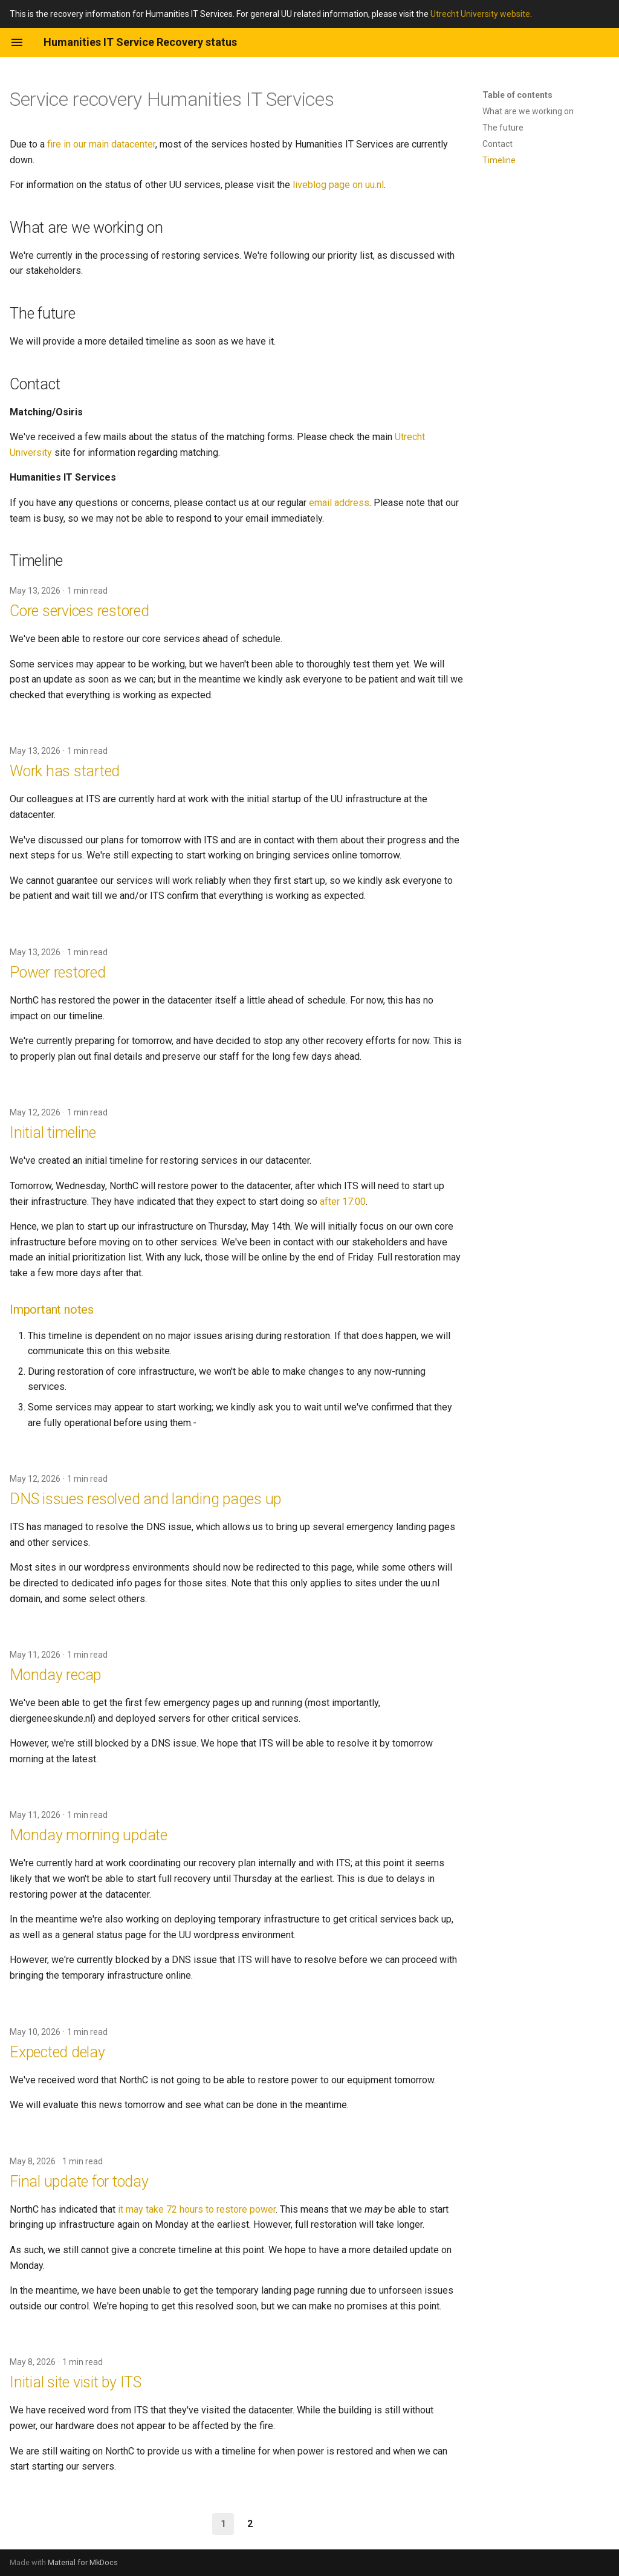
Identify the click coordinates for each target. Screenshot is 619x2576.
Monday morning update (88, 1835)
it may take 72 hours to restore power (197, 2209)
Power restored (58, 972)
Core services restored (79, 611)
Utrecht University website (480, 14)
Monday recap (55, 1675)
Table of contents (517, 95)
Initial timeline (53, 1132)
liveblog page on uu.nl (338, 184)
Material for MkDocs (83, 2562)
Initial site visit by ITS (75, 2382)
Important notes (52, 1309)
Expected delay (57, 2052)
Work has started (65, 771)
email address (339, 502)
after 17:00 (343, 1201)
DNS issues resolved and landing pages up (145, 1499)
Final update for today (79, 2181)
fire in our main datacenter (101, 144)
